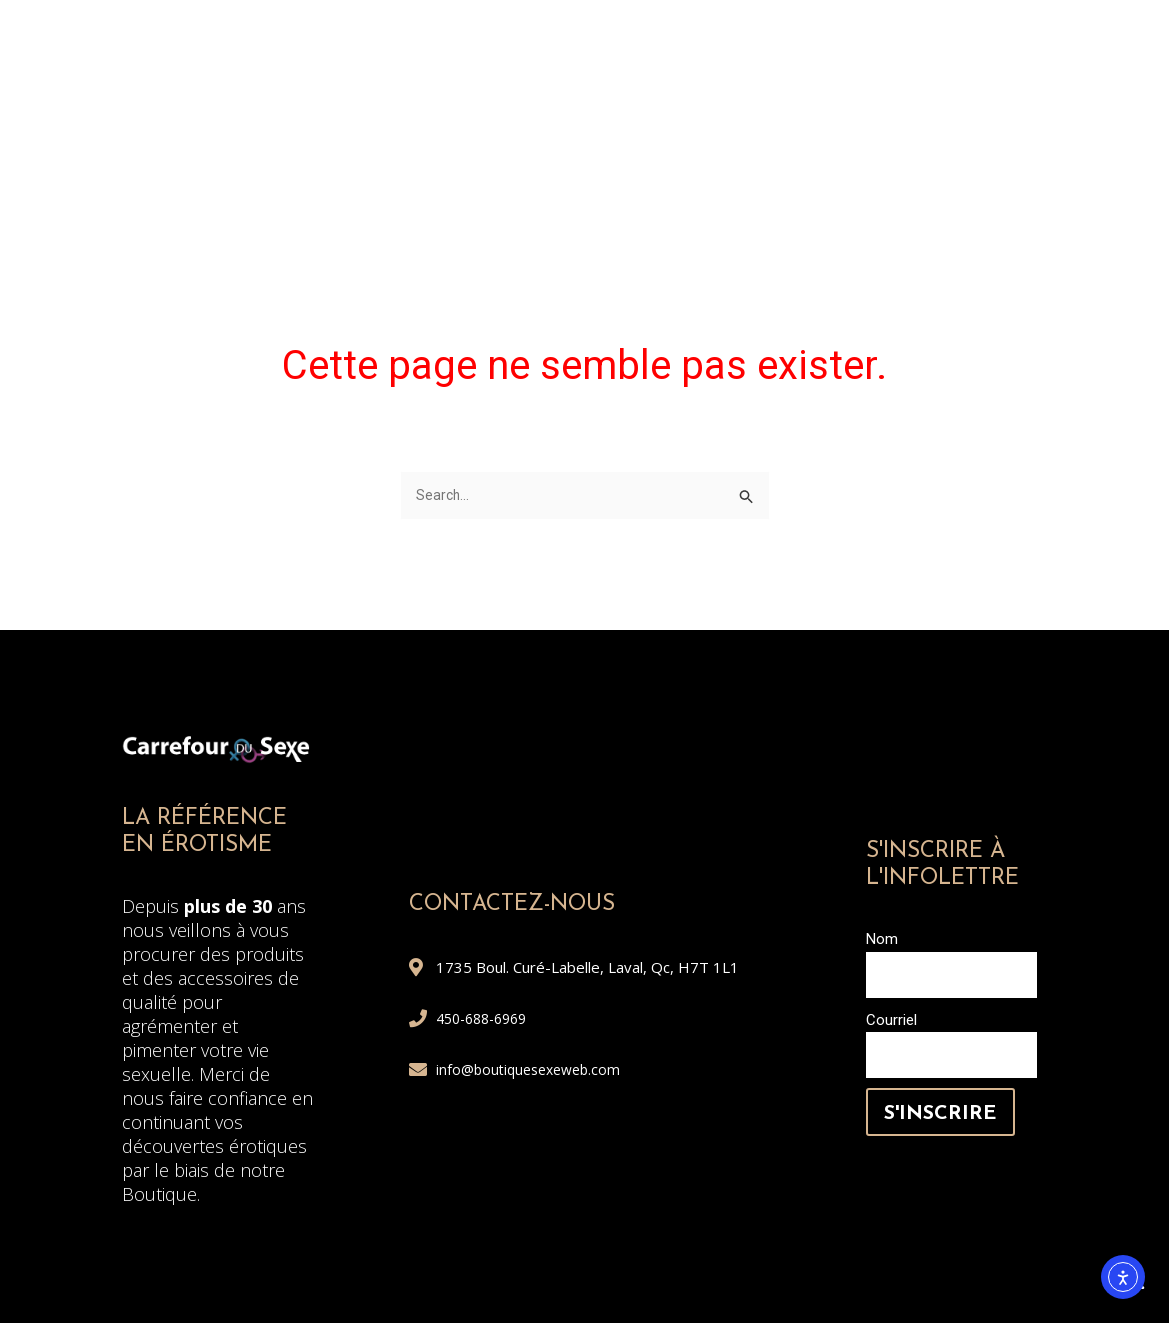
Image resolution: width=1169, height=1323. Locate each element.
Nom (882, 941)
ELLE (415, 65)
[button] (1120, 132)
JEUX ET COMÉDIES (788, 112)
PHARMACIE (583, 112)
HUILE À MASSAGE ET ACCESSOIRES (891, 65)
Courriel (891, 1022)
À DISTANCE (411, 112)
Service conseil (985, 159)
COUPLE (627, 65)
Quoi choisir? (998, 112)
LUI (514, 65)
